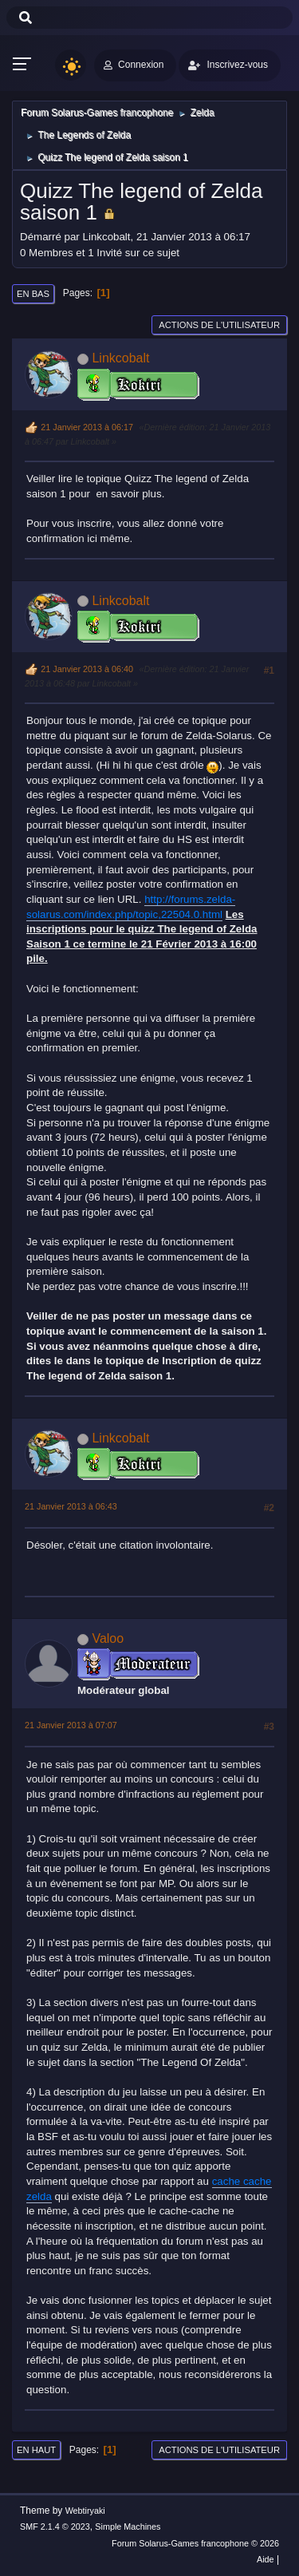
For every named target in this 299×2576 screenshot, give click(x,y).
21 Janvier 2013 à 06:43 (71, 1506)
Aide (265, 2559)
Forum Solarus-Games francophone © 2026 (195, 2543)
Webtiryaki (85, 2510)
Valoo (108, 1638)
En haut (36, 2450)
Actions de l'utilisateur (219, 325)
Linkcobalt (120, 358)
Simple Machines (127, 2526)
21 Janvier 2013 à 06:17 (87, 427)
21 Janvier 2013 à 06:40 (87, 669)
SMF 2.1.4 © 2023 (55, 2526)
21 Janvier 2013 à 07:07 (71, 1725)
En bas (33, 294)
